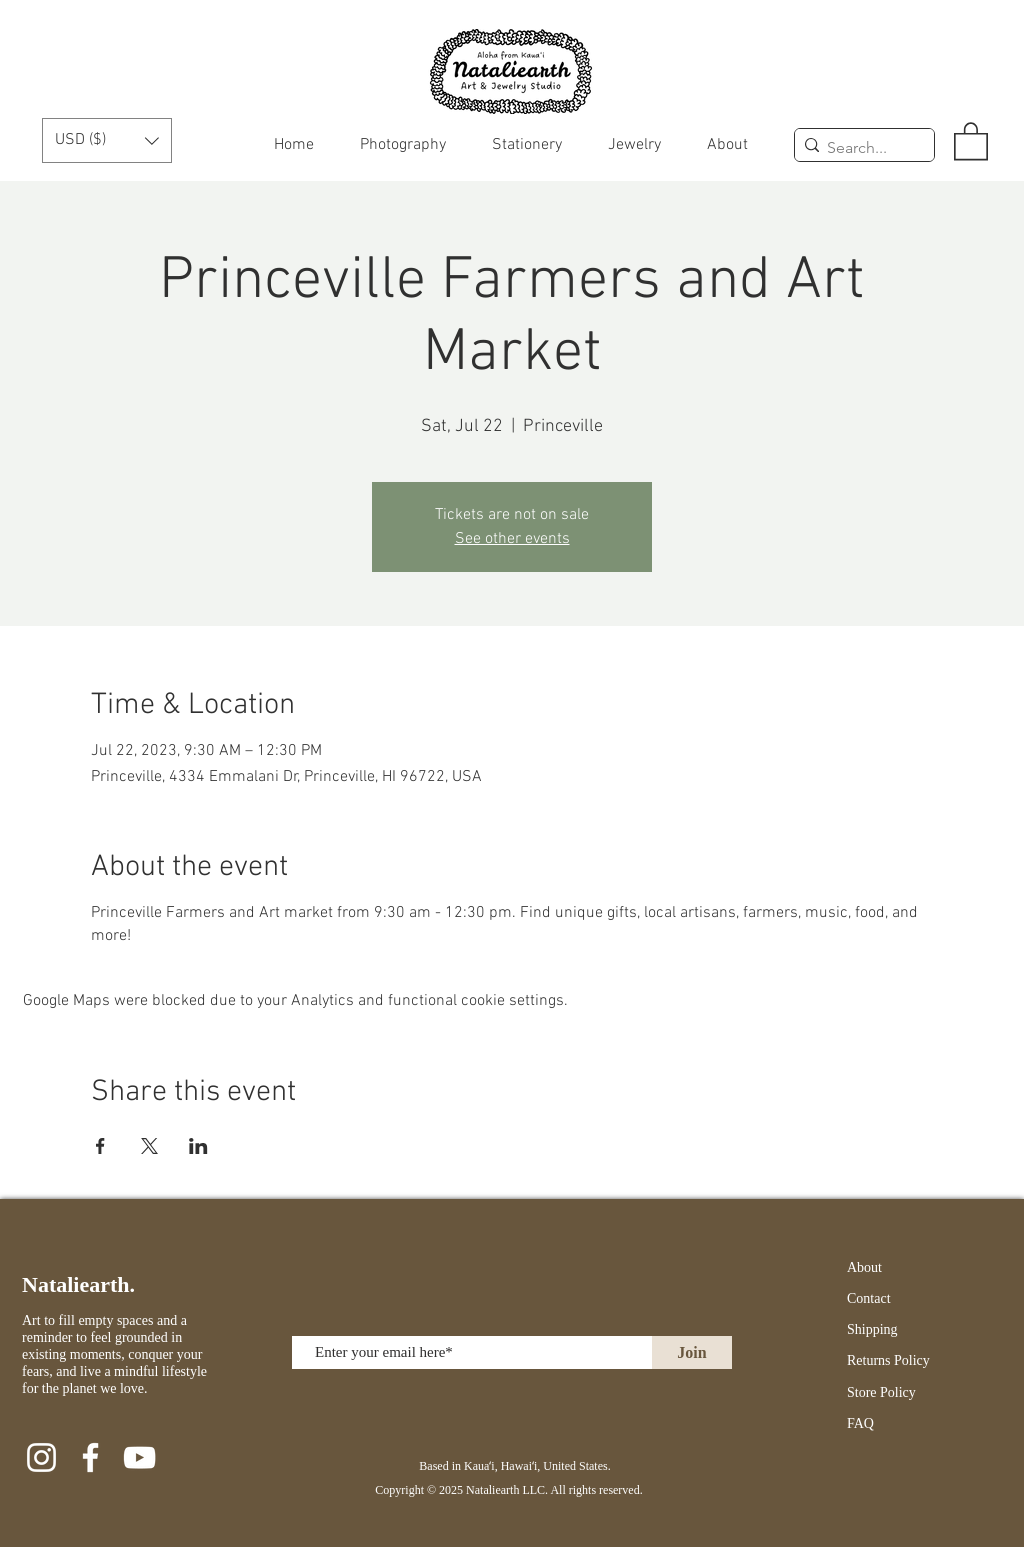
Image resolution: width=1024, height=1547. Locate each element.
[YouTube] (139, 1457)
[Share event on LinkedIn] (198, 1146)
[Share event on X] (149, 1146)
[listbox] (107, 140)
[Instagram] (41, 1457)
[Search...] (859, 148)
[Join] (692, 1352)
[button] (107, 140)
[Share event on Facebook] (100, 1146)
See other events (512, 539)
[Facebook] (90, 1457)
